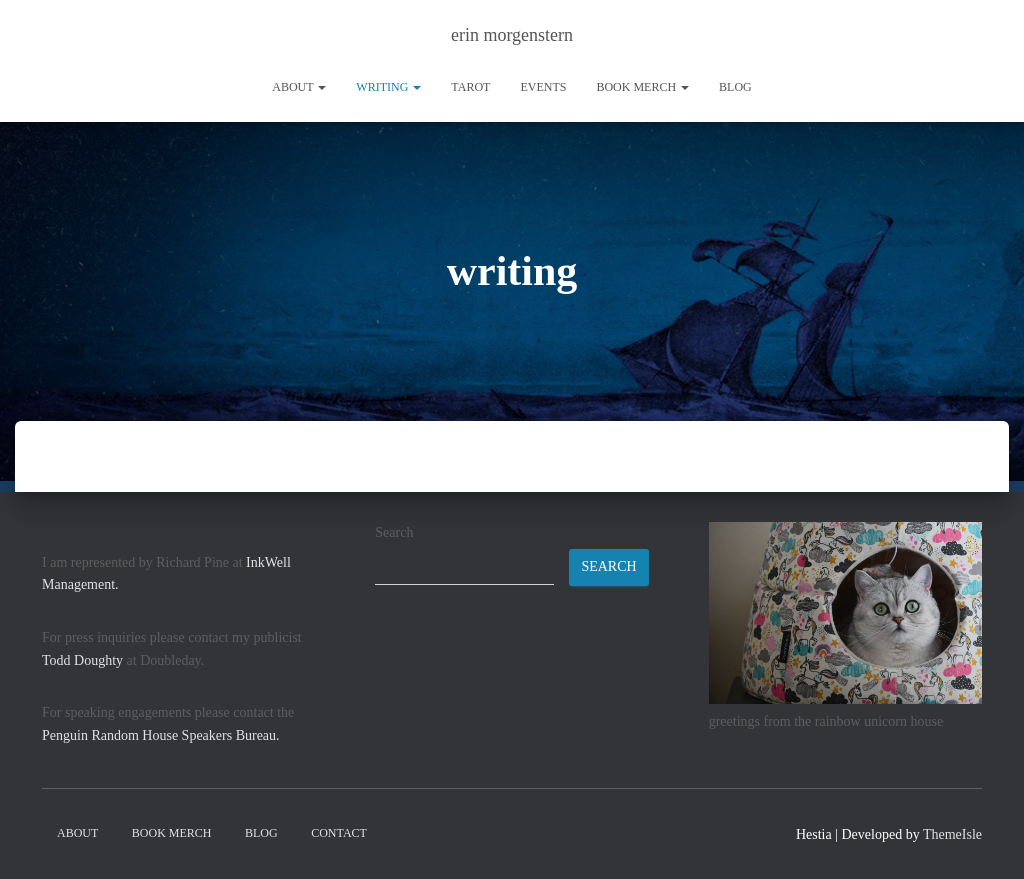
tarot (470, 87)
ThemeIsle (952, 834)
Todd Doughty (82, 660)
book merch (642, 87)
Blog (735, 87)
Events (543, 87)
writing (388, 87)
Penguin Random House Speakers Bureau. (161, 735)
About (299, 87)
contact (339, 833)
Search (394, 532)
